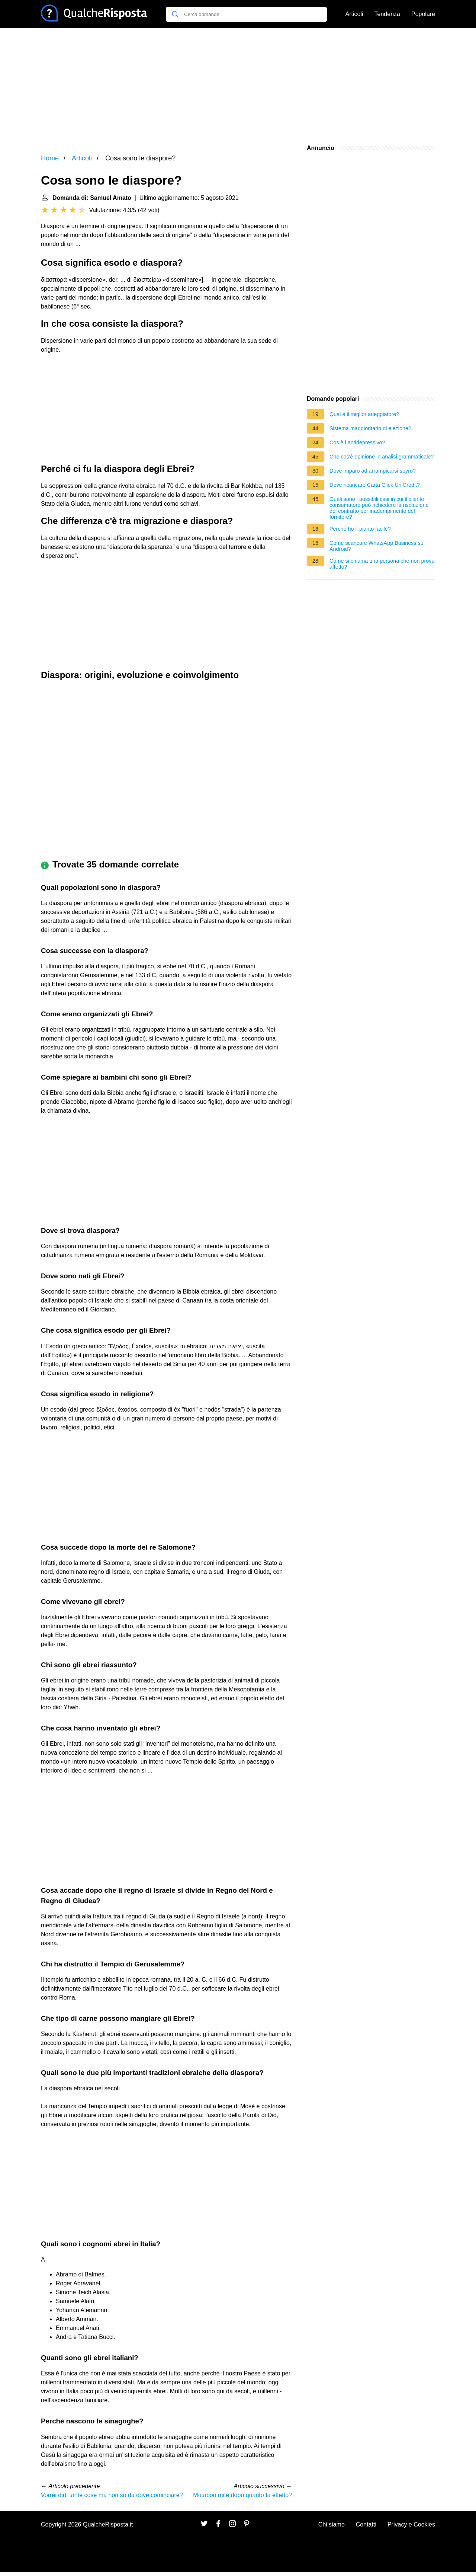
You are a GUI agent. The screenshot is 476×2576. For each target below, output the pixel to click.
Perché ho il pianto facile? (360, 529)
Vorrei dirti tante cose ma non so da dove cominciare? (112, 2495)
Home (50, 158)
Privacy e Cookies (411, 2524)
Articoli (354, 14)
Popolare (423, 14)
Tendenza (387, 14)
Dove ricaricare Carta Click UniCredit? (374, 485)
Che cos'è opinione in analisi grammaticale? (381, 457)
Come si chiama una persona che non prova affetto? (381, 564)
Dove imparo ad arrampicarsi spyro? (372, 471)
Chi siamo (331, 2524)
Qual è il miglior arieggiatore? (364, 414)
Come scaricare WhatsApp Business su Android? (376, 546)
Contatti (366, 2524)
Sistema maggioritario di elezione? (370, 428)
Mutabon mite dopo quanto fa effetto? (242, 2495)
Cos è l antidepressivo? (357, 442)
